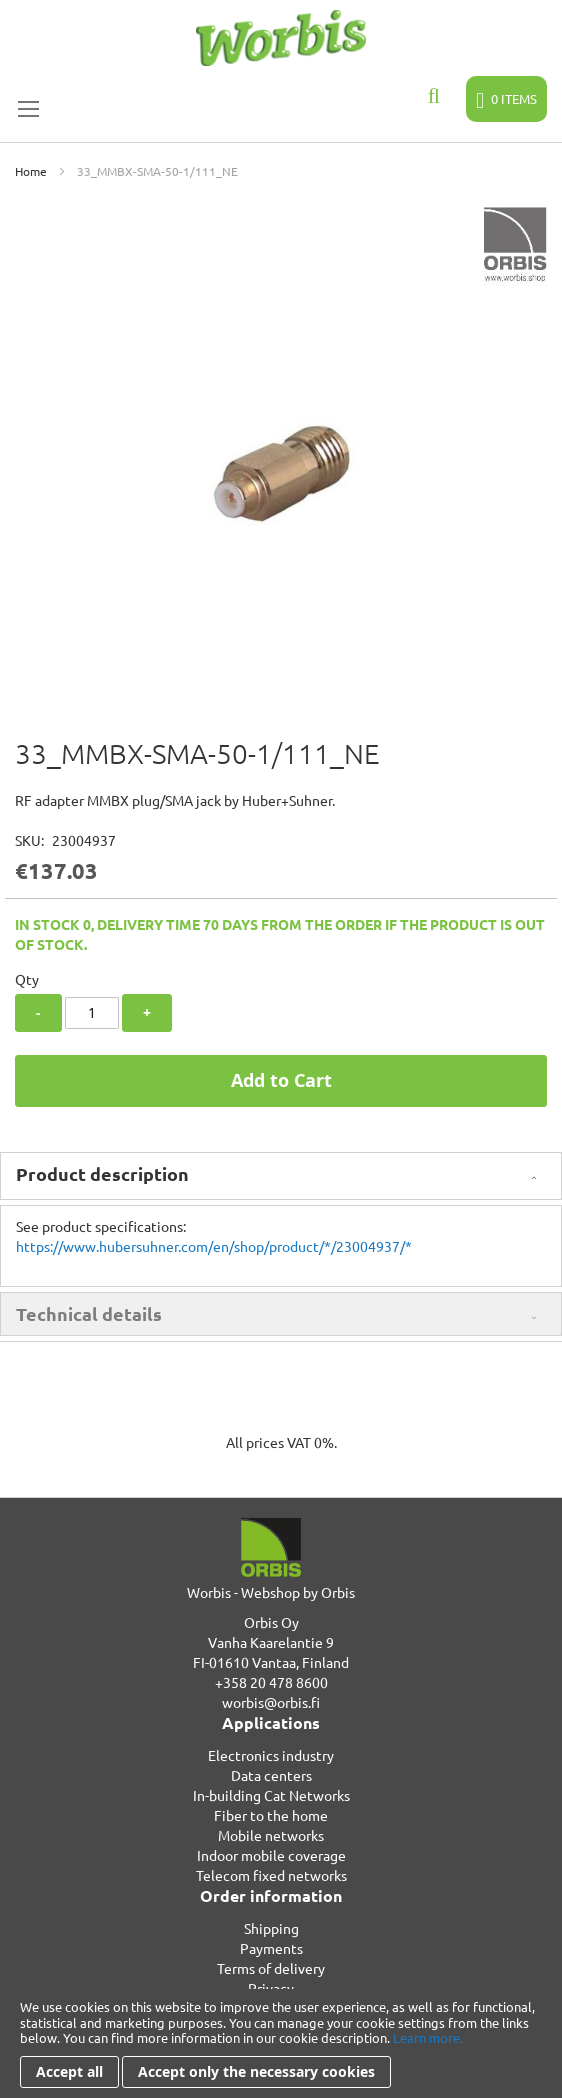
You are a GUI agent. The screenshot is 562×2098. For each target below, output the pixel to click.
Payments (271, 1948)
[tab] (281, 1176)
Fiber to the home (271, 1815)
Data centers (271, 1775)
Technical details (89, 1313)
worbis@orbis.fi (271, 1702)
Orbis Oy (271, 1622)
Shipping (271, 1928)
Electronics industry (271, 1755)
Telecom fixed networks (271, 1875)
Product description (102, 1173)
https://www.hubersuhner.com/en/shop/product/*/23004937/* (214, 1246)
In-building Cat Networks (271, 1795)
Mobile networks (271, 1835)
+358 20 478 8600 (271, 1682)
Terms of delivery (271, 1968)
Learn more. (428, 2037)
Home (31, 171)
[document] (281, 2043)
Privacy (271, 1988)
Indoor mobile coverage (271, 1855)
